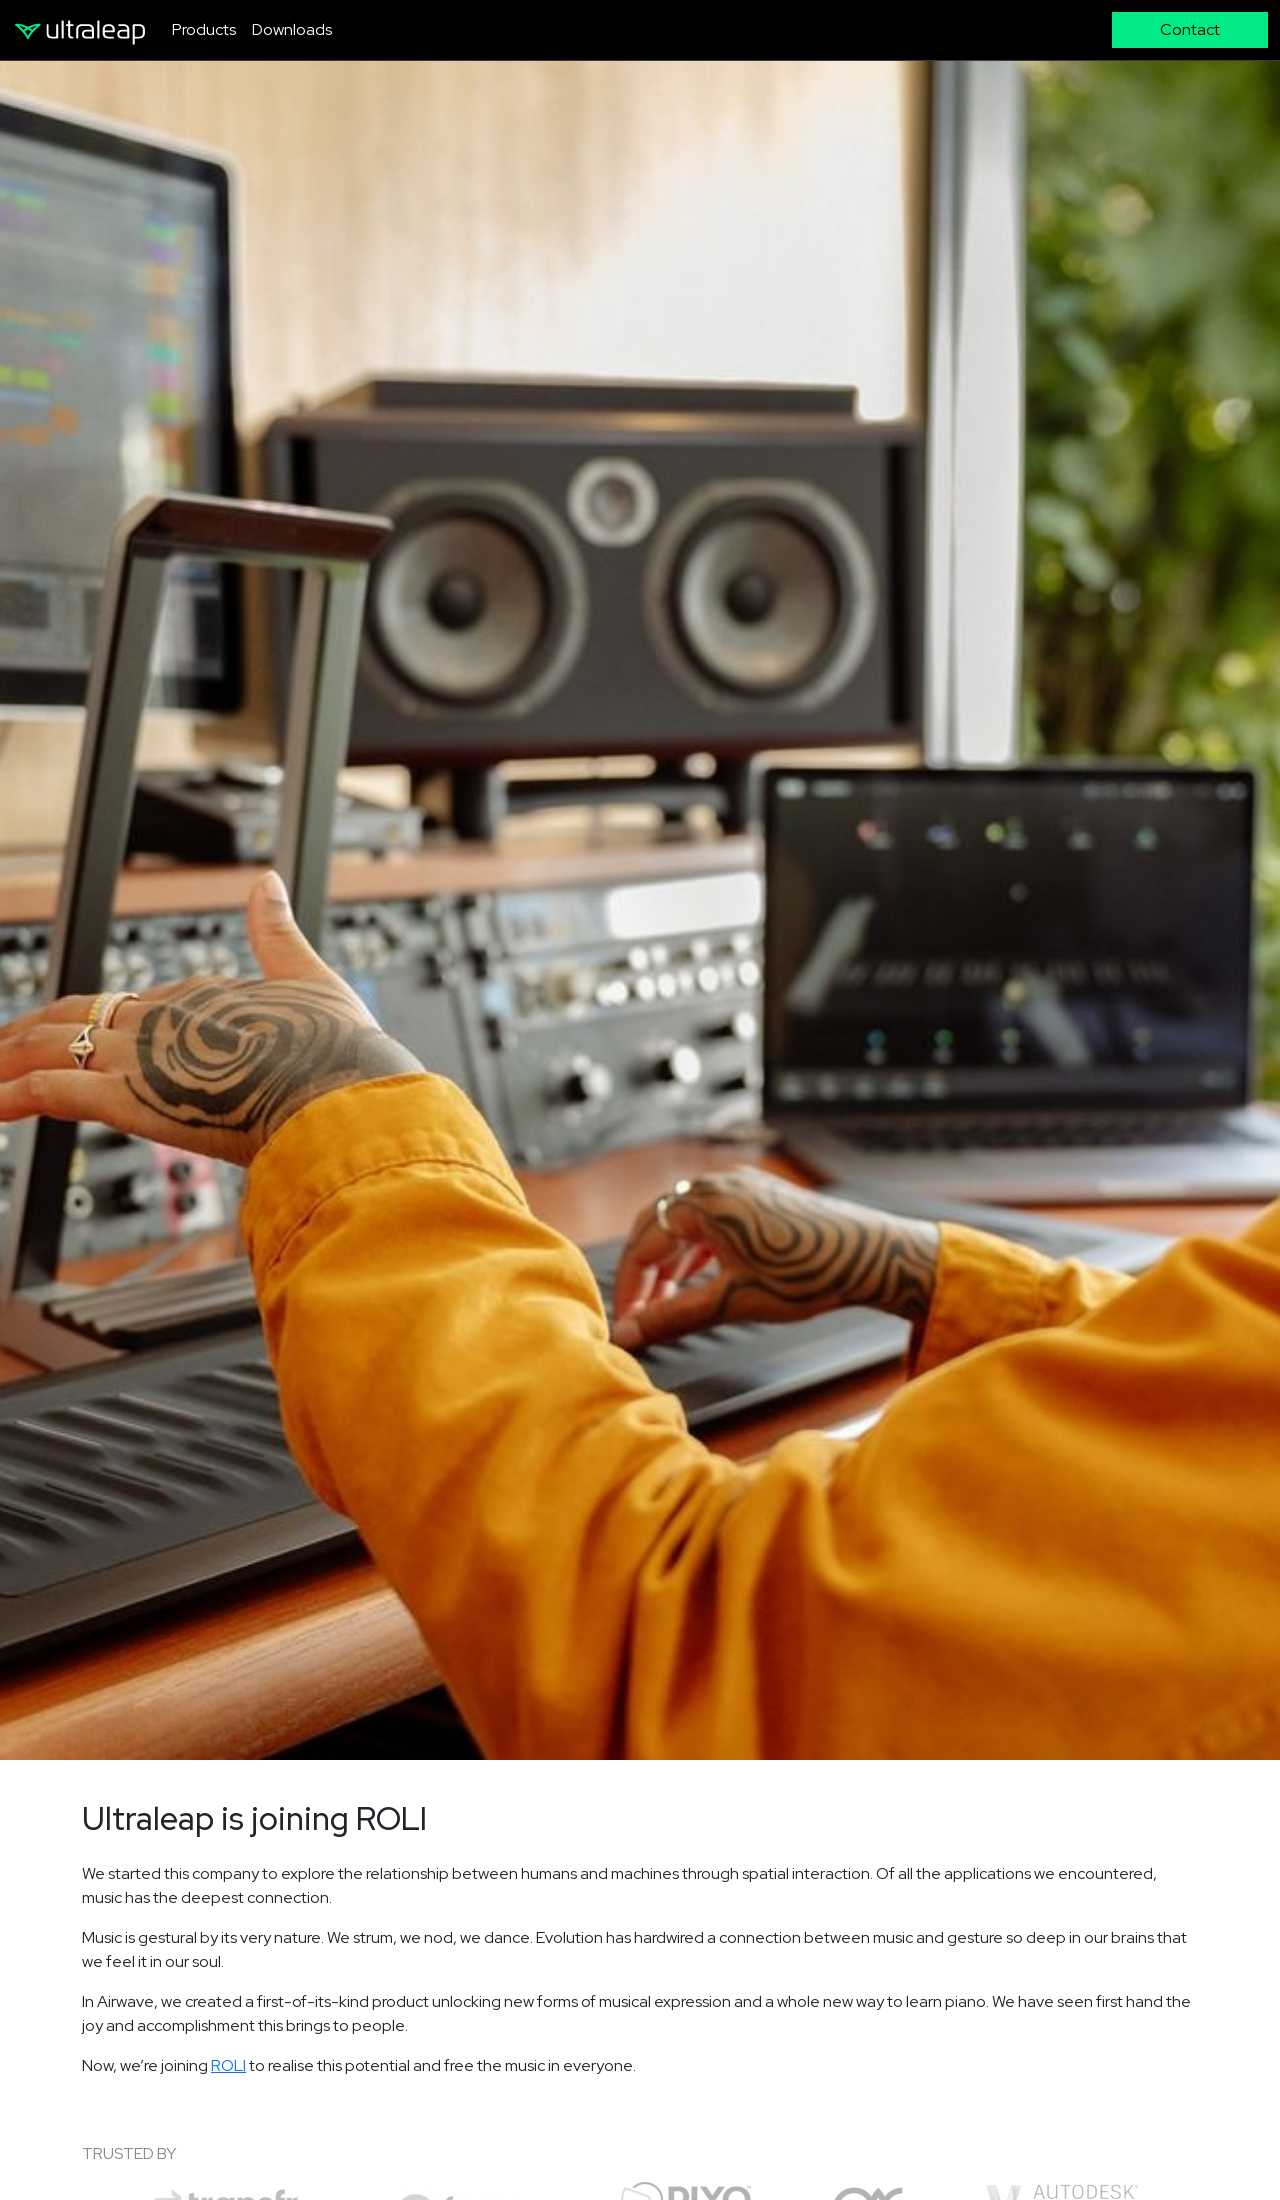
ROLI (228, 2065)
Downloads (292, 29)
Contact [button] (1190, 29)
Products (204, 29)
